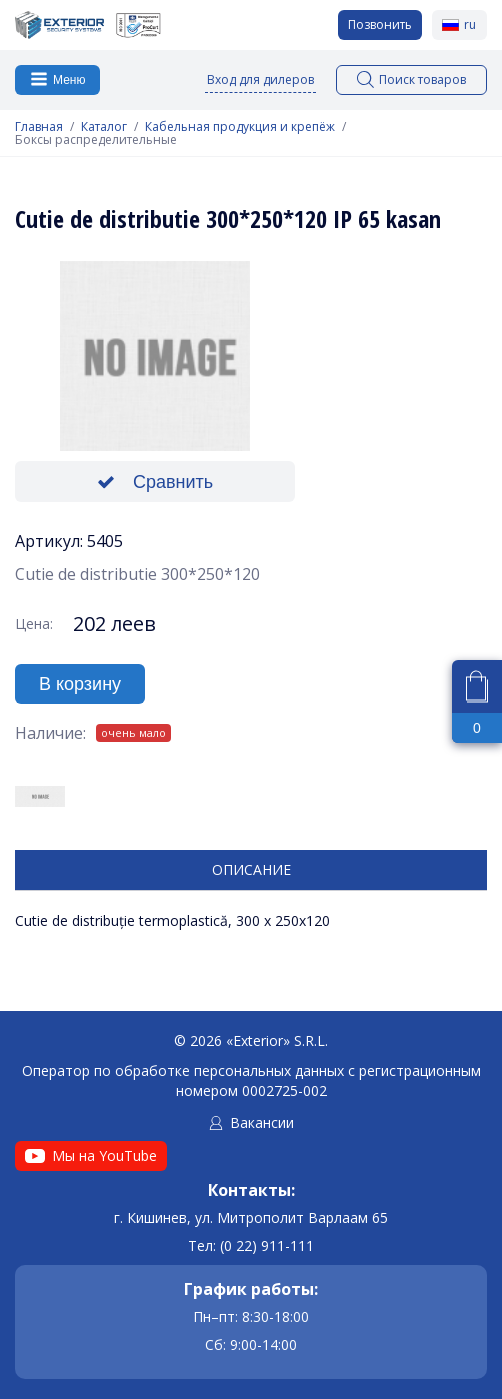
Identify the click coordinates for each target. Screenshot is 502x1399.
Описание (251, 869)
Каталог (104, 127)
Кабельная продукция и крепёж (240, 127)
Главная (39, 127)
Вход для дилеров (260, 79)
